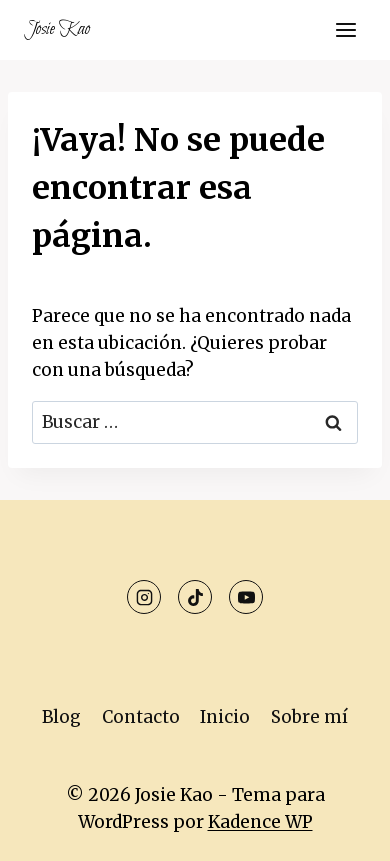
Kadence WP (260, 822)
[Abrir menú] (345, 29)
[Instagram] (144, 597)
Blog (61, 717)
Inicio (225, 717)
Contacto (141, 717)
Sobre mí (309, 717)
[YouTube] (246, 597)
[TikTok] (195, 597)
